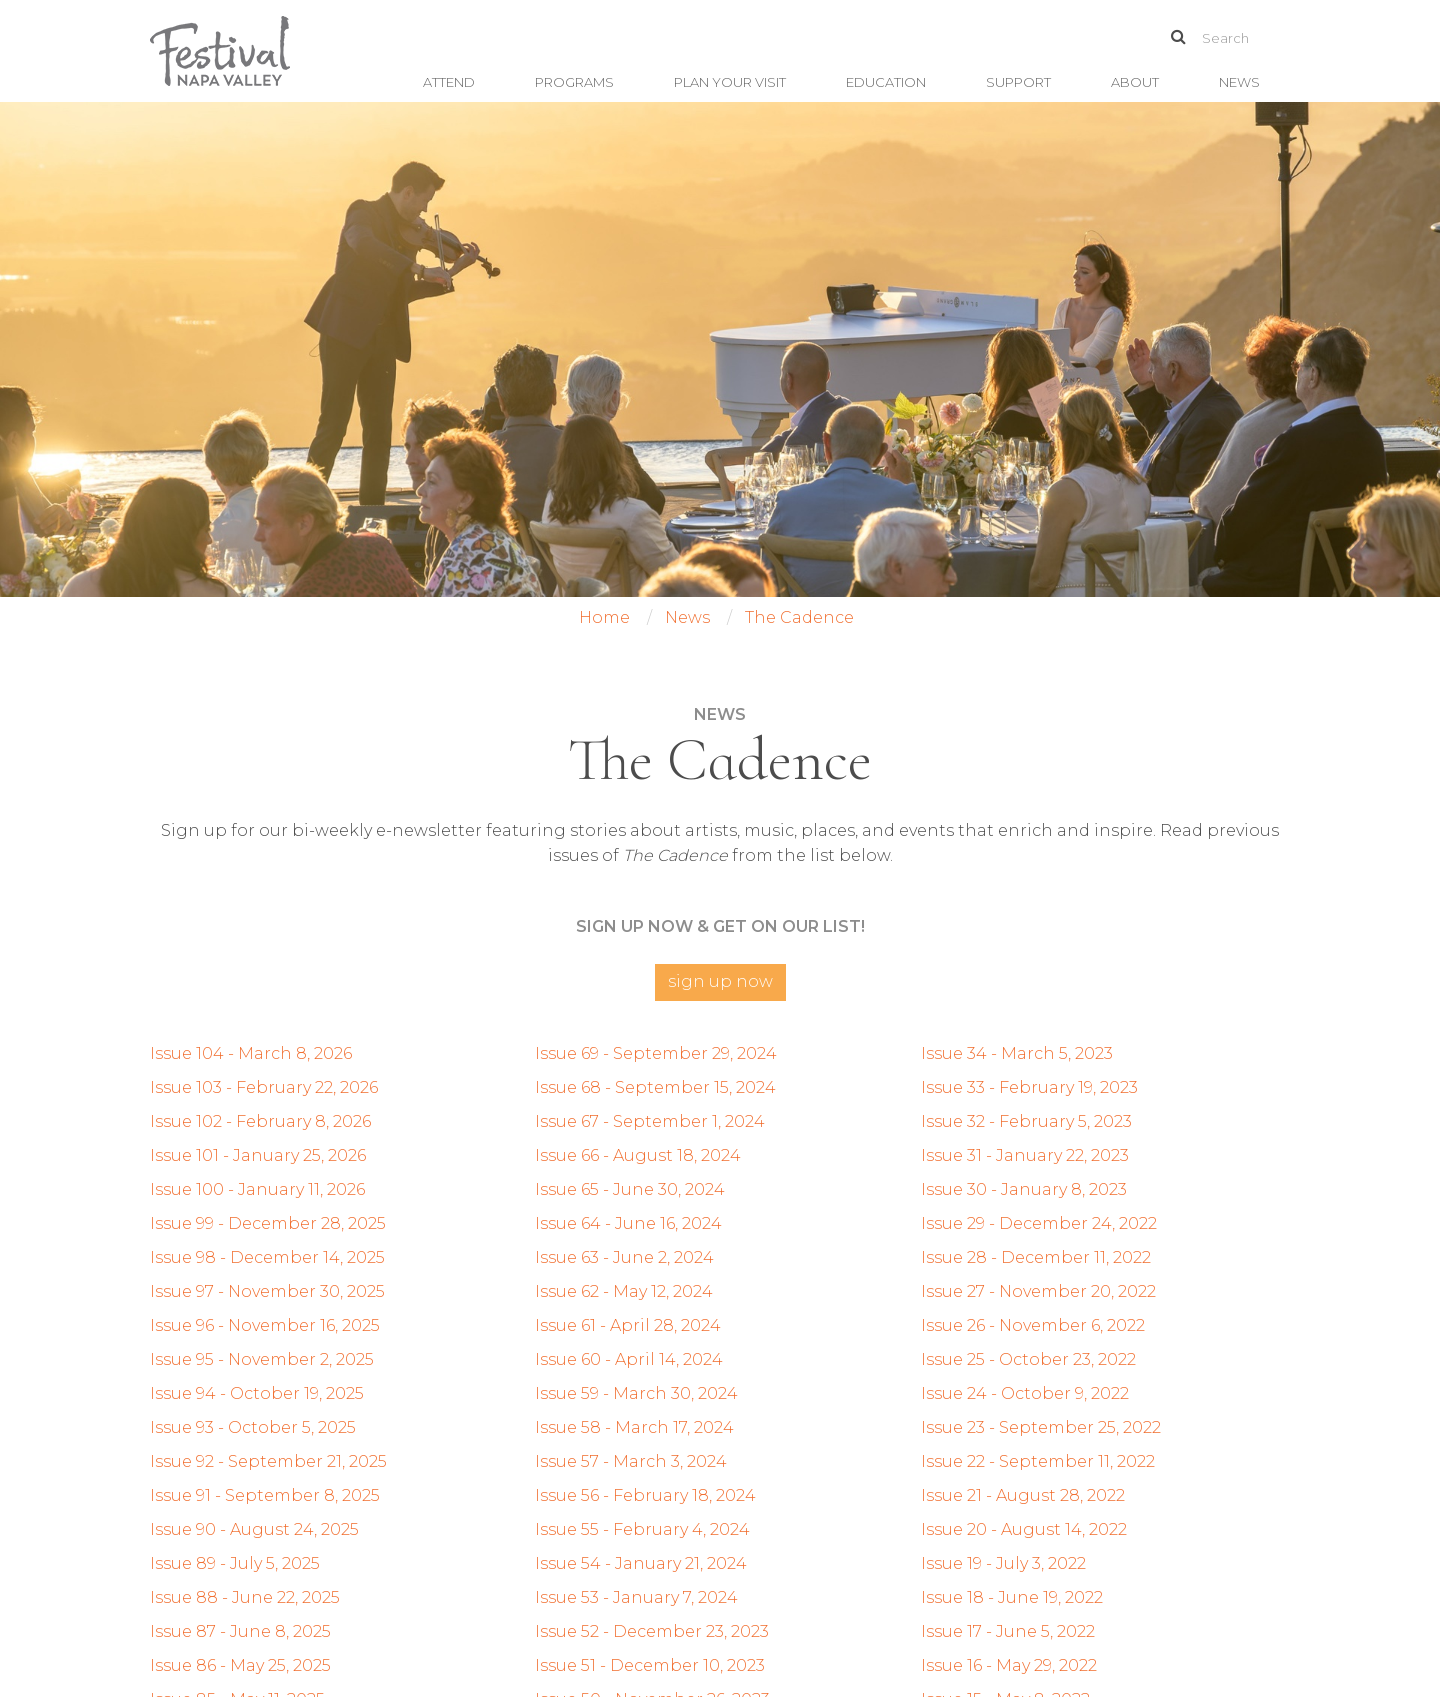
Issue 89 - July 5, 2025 (235, 1563)
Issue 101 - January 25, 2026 (258, 1155)
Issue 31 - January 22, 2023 (1025, 1155)
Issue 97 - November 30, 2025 (267, 1291)
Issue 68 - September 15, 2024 (655, 1087)
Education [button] (886, 82)
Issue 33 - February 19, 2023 (1029, 1087)
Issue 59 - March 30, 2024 (636, 1393)
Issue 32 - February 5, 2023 (1026, 1121)
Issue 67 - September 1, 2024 (650, 1121)
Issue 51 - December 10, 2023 (650, 1665)
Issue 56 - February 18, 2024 (645, 1495)
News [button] (1239, 82)
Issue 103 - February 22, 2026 (264, 1087)
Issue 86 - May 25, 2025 (240, 1665)
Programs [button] (574, 82)
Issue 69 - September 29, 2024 (656, 1053)
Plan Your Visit (730, 82)
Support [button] (1018, 82)
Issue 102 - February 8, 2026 (260, 1121)
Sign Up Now (720, 981)
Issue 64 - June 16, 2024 (628, 1223)
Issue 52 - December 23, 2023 (652, 1631)
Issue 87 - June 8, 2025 (240, 1631)
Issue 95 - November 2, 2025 (262, 1359)
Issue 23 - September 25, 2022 (1041, 1427)
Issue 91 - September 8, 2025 (265, 1495)
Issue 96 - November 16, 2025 (265, 1325)
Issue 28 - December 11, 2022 (1036, 1257)
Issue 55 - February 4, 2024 (642, 1529)
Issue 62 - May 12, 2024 (624, 1291)
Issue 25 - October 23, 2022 (1028, 1359)
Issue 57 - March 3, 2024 (631, 1461)
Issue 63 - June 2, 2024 (624, 1257)
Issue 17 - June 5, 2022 (1008, 1631)
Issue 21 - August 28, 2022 (1023, 1495)
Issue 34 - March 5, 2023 (1017, 1053)
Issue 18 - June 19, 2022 (1012, 1597)
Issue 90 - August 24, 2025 (254, 1529)
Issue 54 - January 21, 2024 (641, 1563)
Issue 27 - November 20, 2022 (1038, 1291)
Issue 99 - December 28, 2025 (268, 1223)
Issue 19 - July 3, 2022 (1003, 1563)
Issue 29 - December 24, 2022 (1039, 1223)
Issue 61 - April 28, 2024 (628, 1325)
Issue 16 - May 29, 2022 (1009, 1665)
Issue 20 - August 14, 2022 (1024, 1529)
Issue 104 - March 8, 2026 (251, 1053)
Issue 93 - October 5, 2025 (253, 1427)
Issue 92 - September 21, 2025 (268, 1461)
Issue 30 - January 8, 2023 (1024, 1189)
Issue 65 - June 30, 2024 (630, 1189)
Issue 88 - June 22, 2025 (245, 1597)
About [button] (1135, 82)
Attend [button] (449, 82)
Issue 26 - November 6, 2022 (1033, 1325)
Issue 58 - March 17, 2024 (634, 1427)
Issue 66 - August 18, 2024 (638, 1155)
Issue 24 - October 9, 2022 (1025, 1393)
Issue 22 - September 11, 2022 (1038, 1461)
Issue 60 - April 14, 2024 (629, 1359)
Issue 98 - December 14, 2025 (267, 1257)
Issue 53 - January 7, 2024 (636, 1597)
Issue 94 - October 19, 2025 (257, 1393)
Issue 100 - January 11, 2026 (257, 1189)
